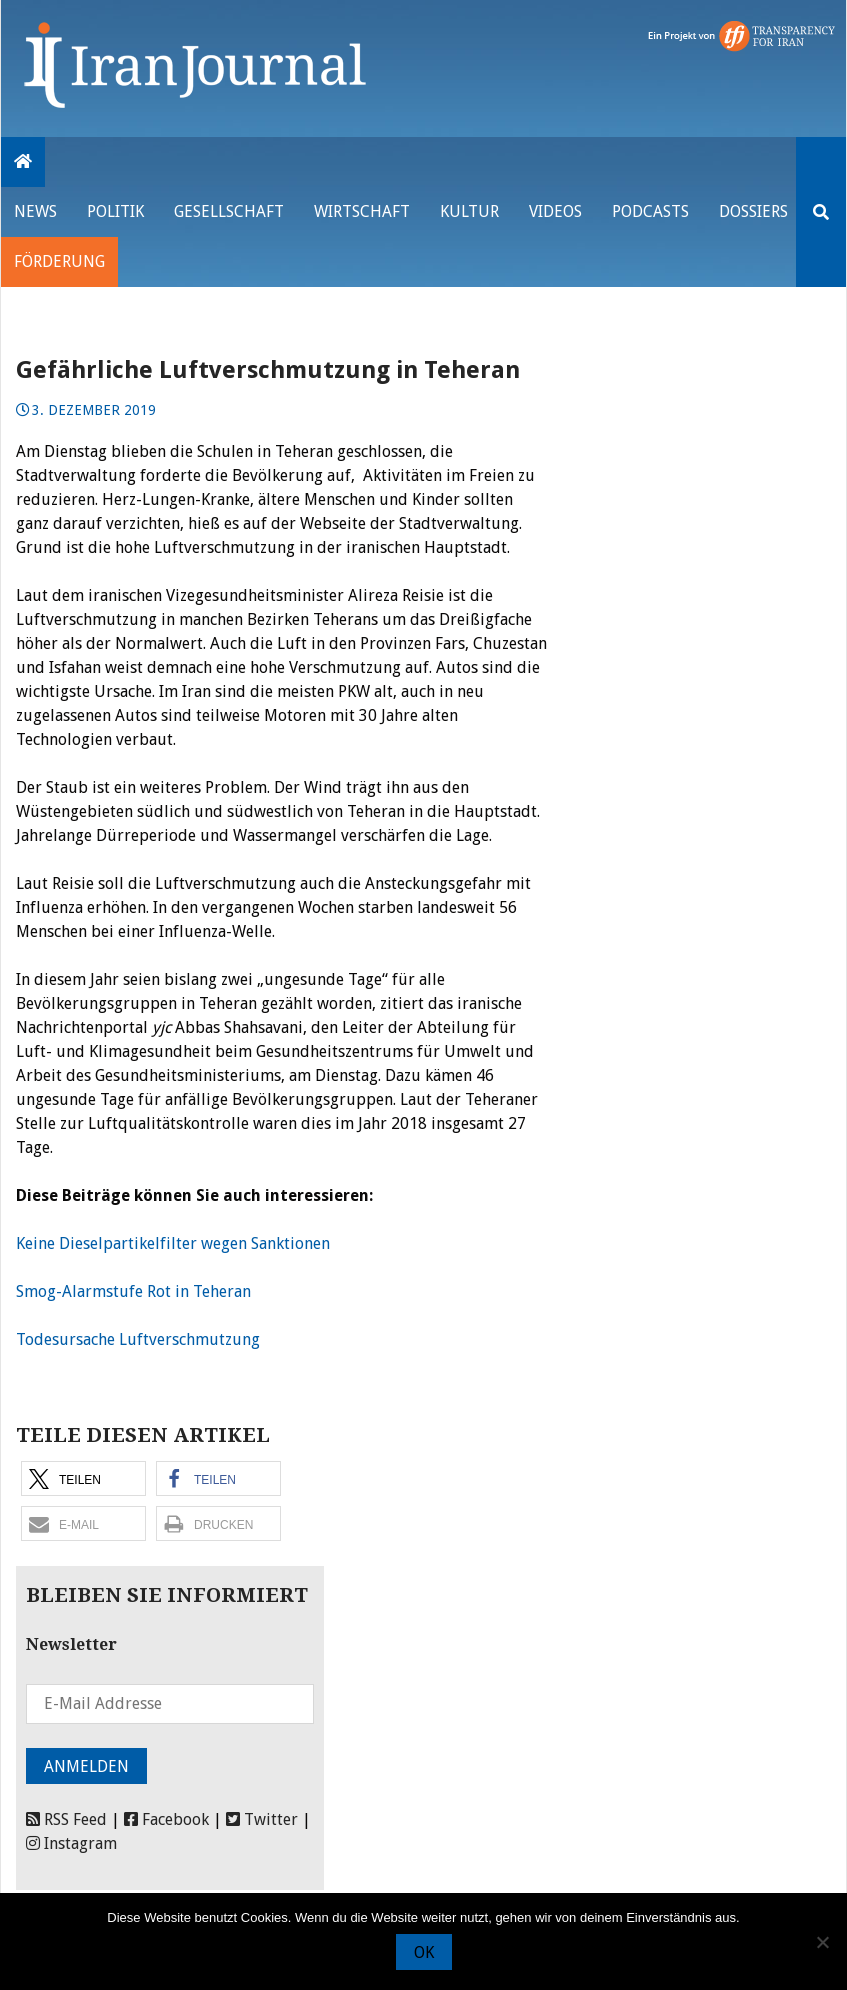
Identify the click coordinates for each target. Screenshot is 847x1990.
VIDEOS (555, 211)
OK (424, 1952)
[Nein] (822, 1942)
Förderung (59, 261)
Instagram (71, 1843)
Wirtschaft (362, 211)
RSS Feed (66, 1819)
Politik (115, 211)
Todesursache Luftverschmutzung (138, 1339)
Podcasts (650, 211)
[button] (83, 1478)
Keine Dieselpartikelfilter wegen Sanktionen (173, 1243)
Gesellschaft (229, 211)
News (35, 211)
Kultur (469, 211)
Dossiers (753, 211)
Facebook (166, 1819)
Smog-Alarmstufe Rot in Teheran (133, 1291)
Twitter (262, 1819)
